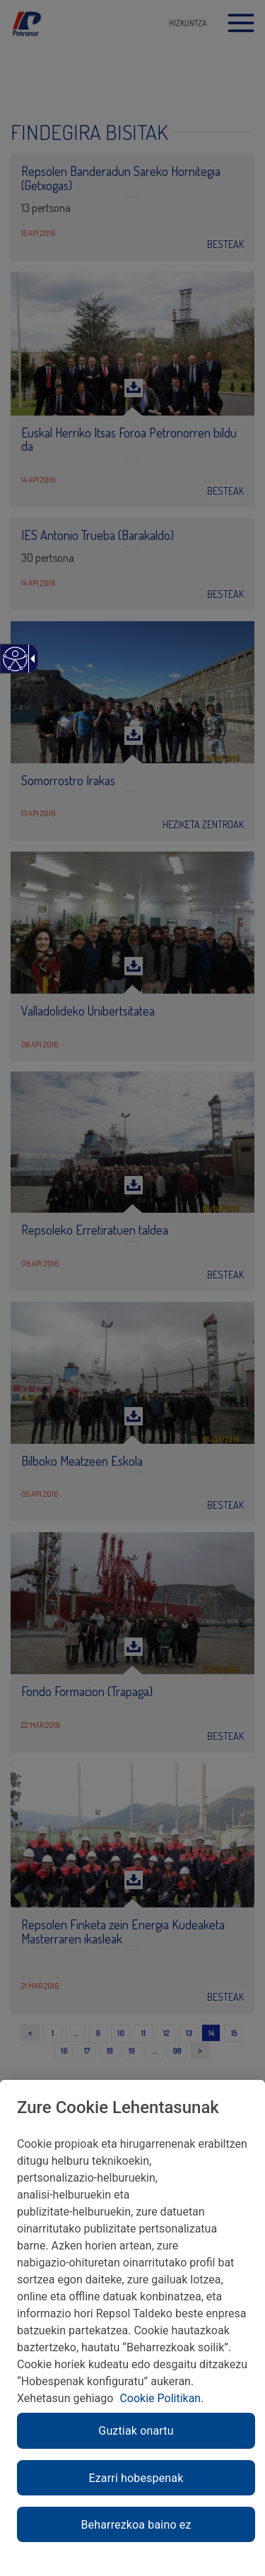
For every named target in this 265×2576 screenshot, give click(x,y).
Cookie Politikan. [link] (161, 2398)
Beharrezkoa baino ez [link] (136, 2524)
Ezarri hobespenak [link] (136, 2478)
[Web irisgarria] (14, 666)
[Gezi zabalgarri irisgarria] (30, 658)
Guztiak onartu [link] (135, 2430)
